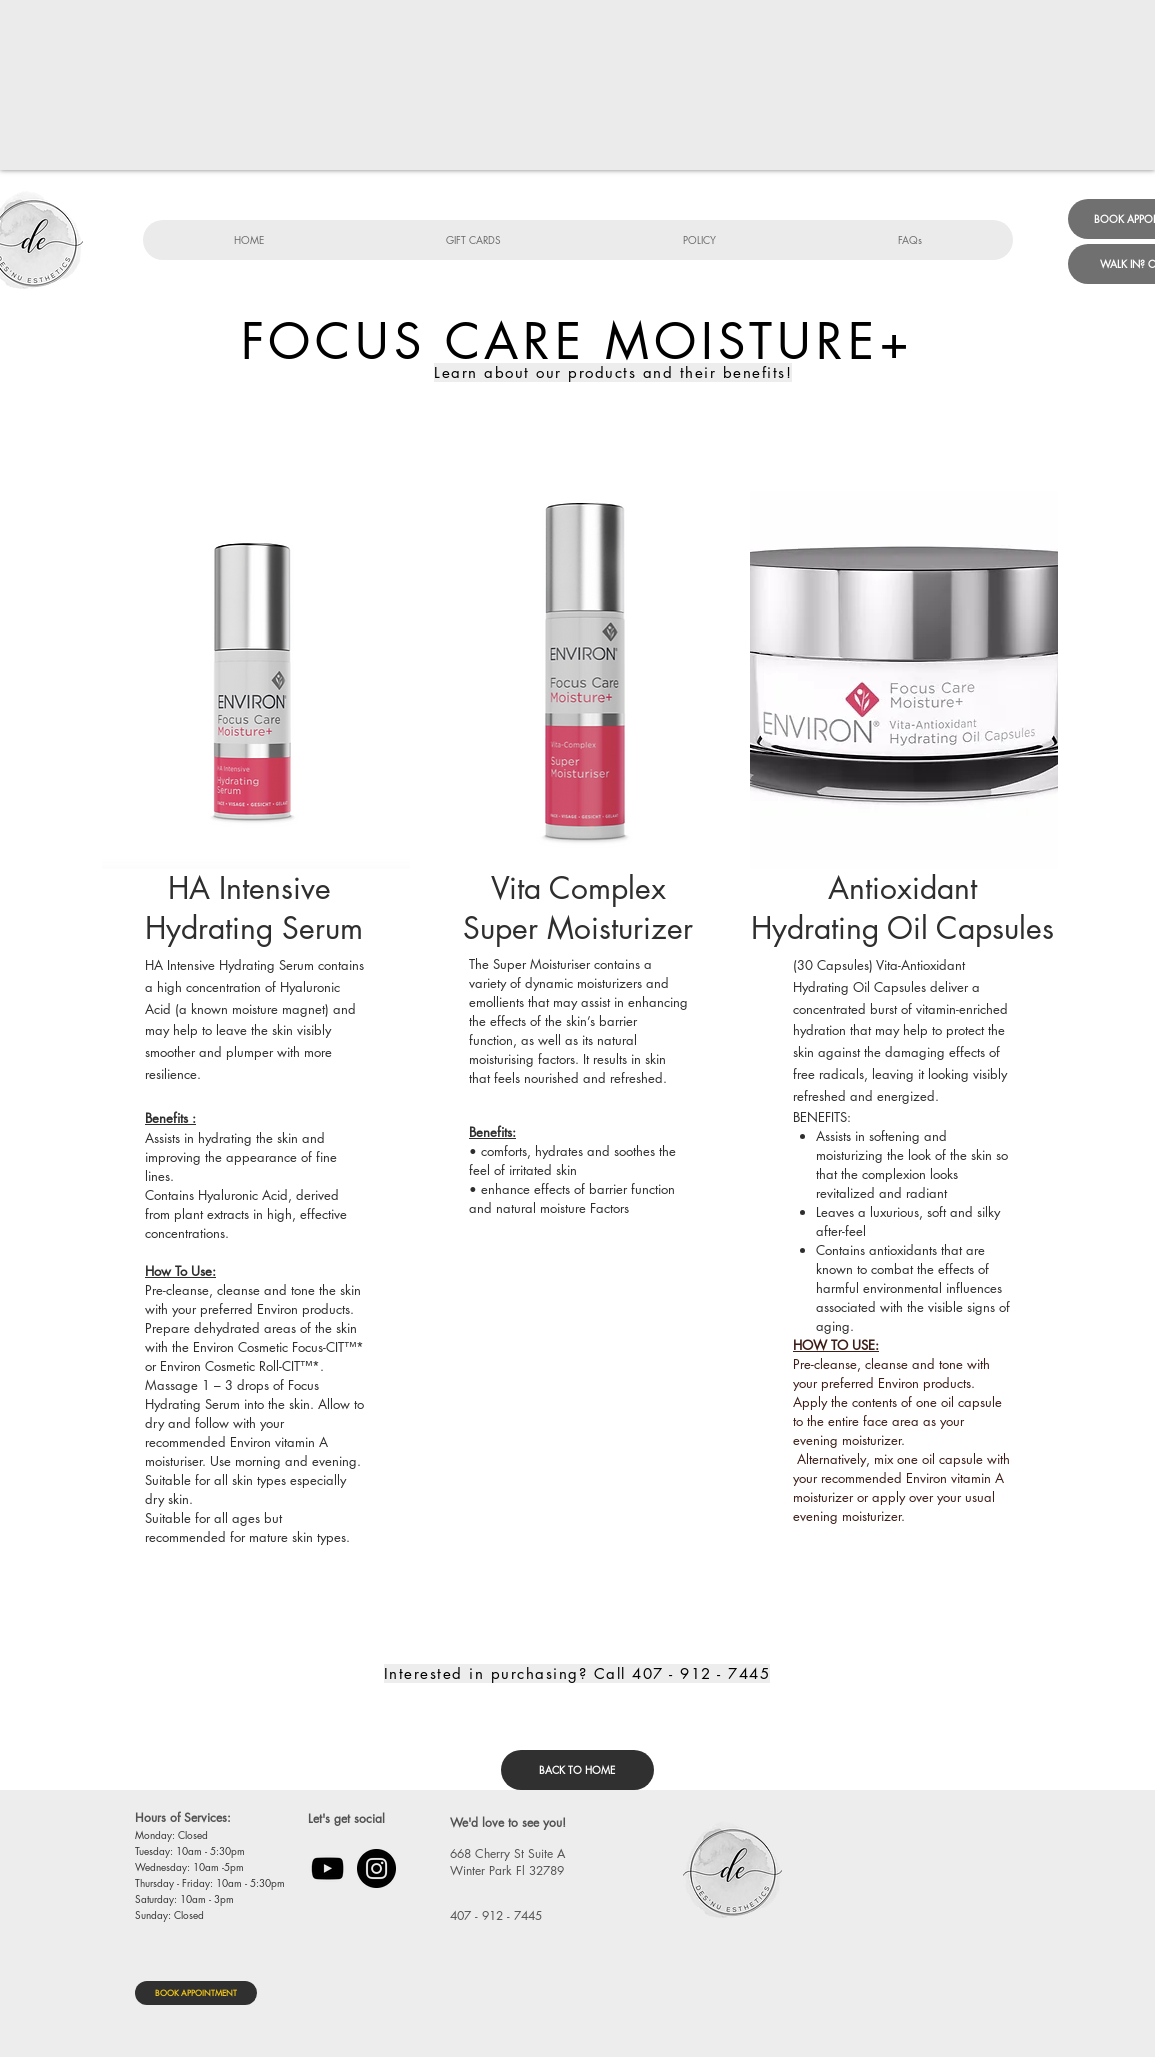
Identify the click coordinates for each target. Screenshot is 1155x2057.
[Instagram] (376, 1868)
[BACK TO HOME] (577, 1770)
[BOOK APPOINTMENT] (196, 1993)
